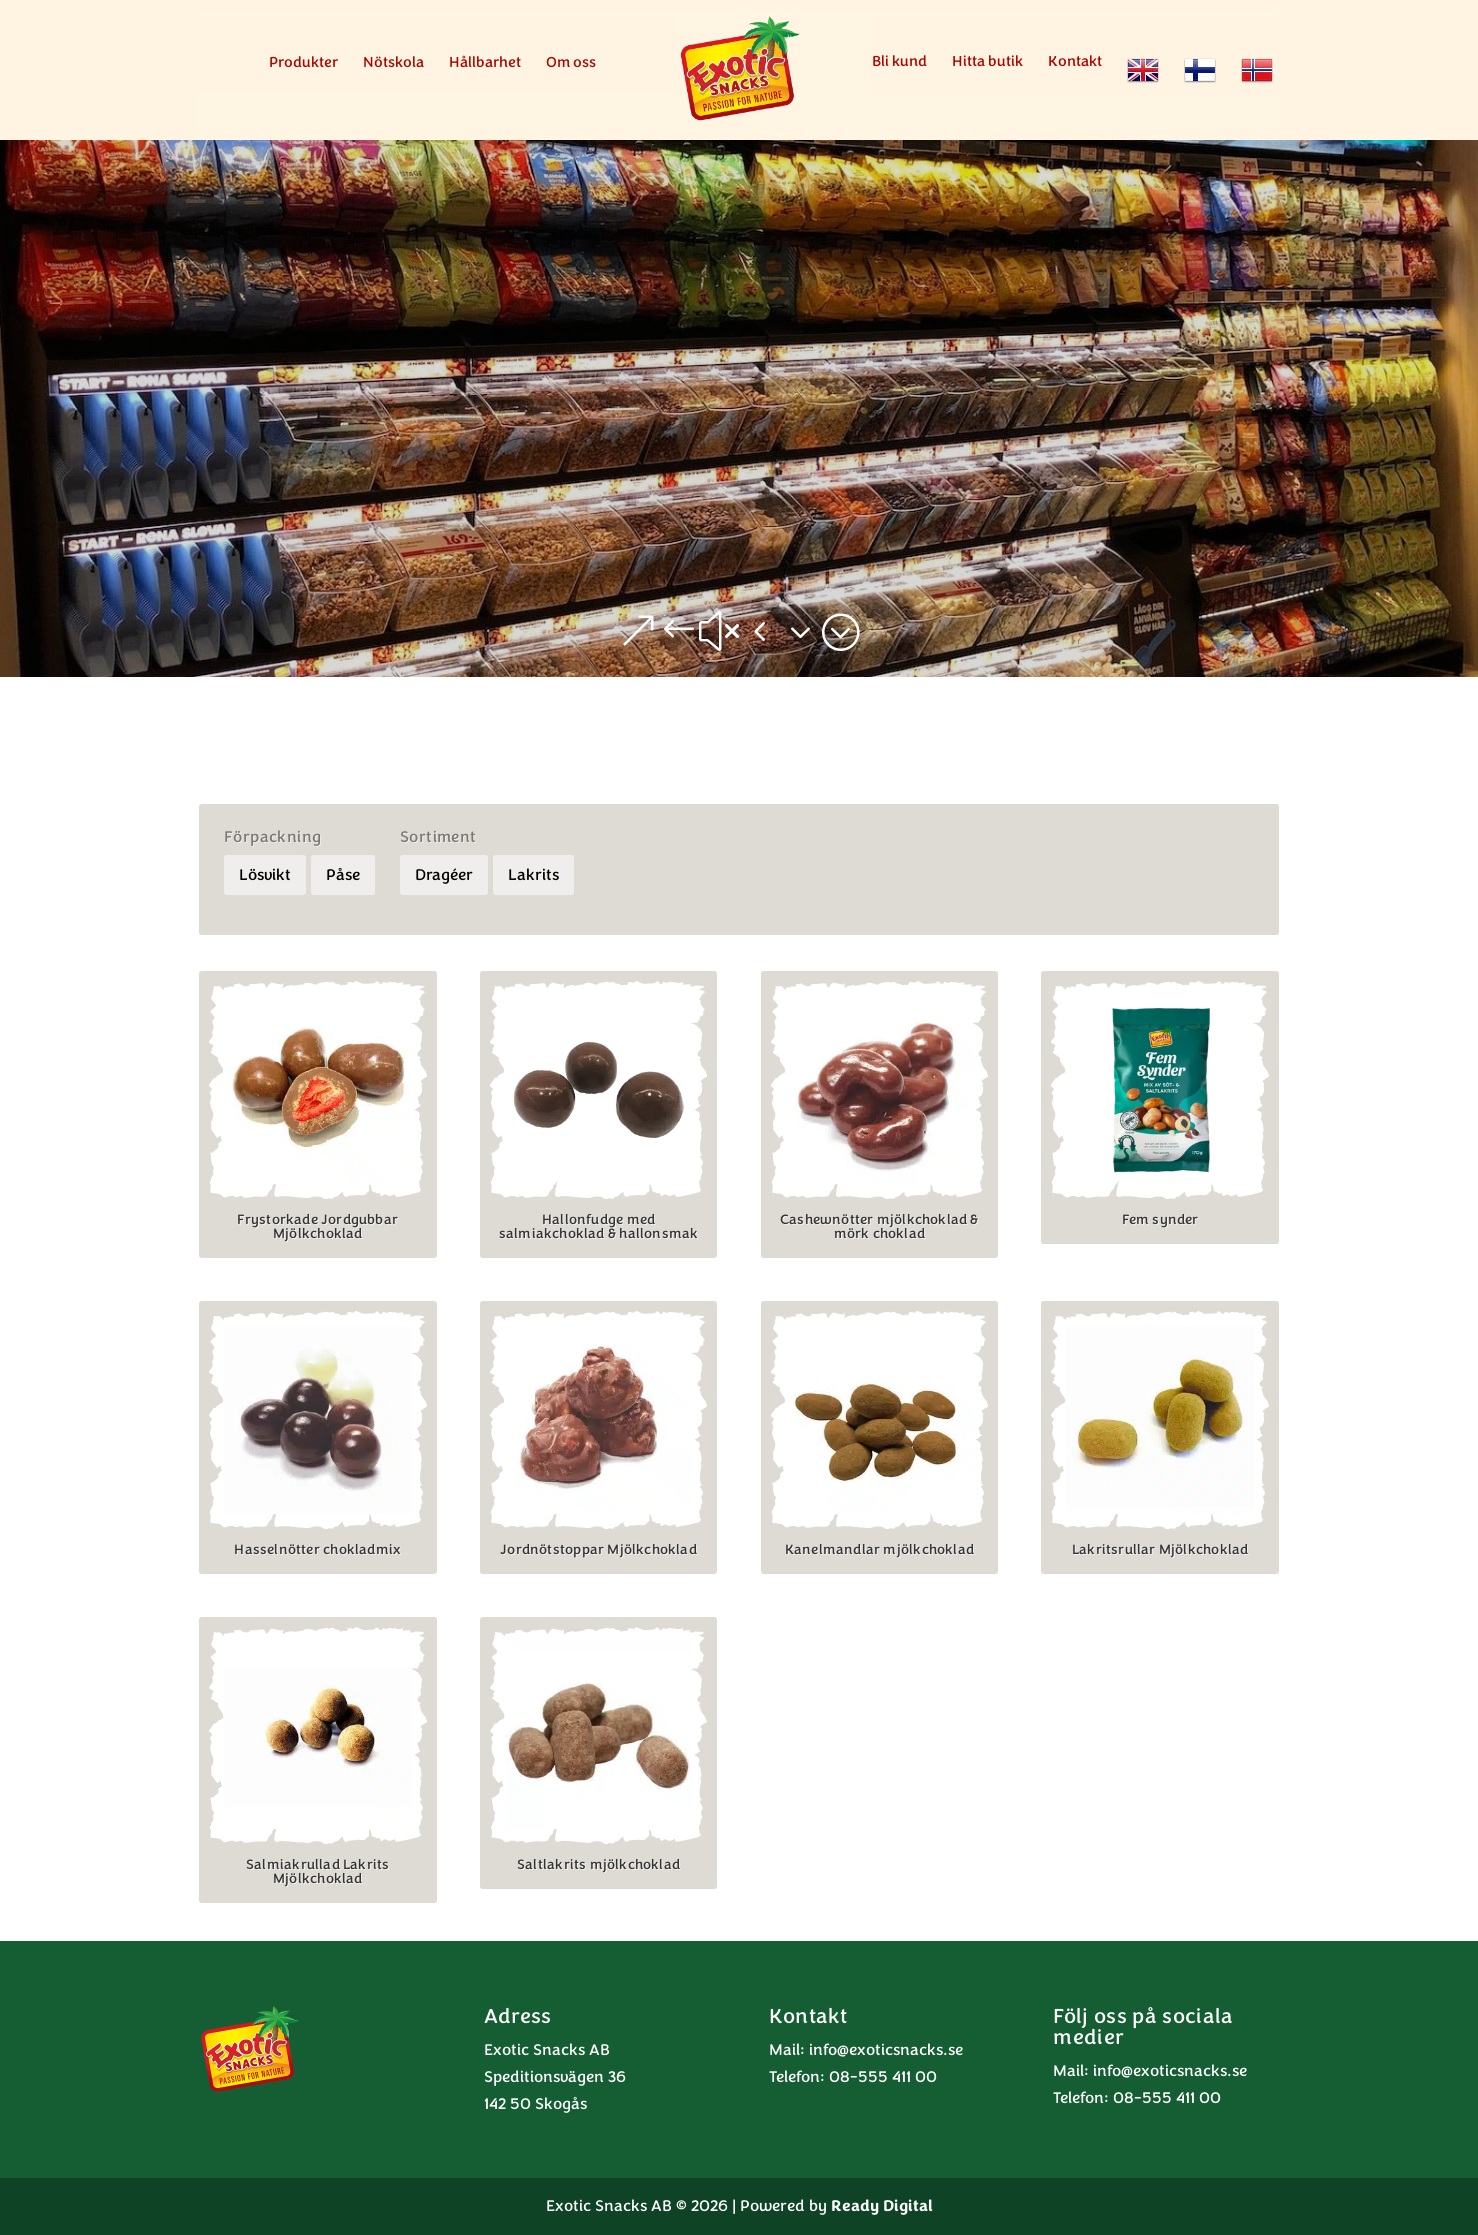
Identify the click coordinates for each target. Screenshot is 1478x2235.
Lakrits (533, 875)
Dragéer (444, 875)
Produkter (303, 63)
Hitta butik (987, 62)
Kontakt (1075, 62)
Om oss (571, 63)
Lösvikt (265, 875)
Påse (343, 875)
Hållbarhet (485, 63)
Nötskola (393, 63)
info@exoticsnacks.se (886, 2050)
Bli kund (899, 62)
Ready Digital (882, 2206)
